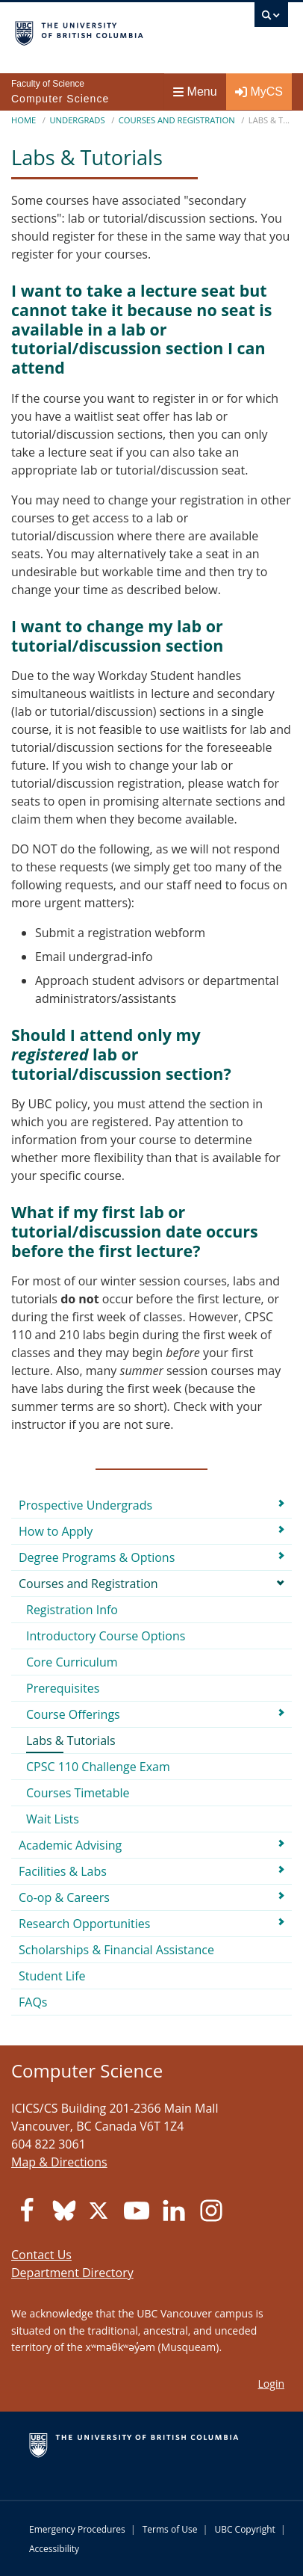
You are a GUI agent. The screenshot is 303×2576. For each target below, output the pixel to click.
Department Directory (72, 2272)
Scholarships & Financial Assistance (116, 1950)
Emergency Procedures (77, 2529)
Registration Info (72, 1609)
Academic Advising (70, 1845)
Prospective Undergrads (85, 1505)
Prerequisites (62, 1688)
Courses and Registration (177, 120)
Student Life (52, 1976)
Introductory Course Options (105, 1636)
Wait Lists (52, 1819)
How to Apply (56, 1531)
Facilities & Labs (63, 1871)
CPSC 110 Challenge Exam (98, 1766)
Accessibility (54, 2548)
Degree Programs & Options (97, 1557)
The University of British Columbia (110, 30)
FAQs (33, 2002)
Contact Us (41, 2254)
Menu (195, 91)
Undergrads (76, 120)
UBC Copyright (244, 2529)
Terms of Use (170, 2529)
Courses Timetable (78, 1793)
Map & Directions (59, 2162)
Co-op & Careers (64, 1897)
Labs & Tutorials (71, 1740)
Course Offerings (73, 1714)
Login (271, 2383)
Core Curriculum (72, 1662)
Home (23, 120)
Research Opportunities (84, 1923)
